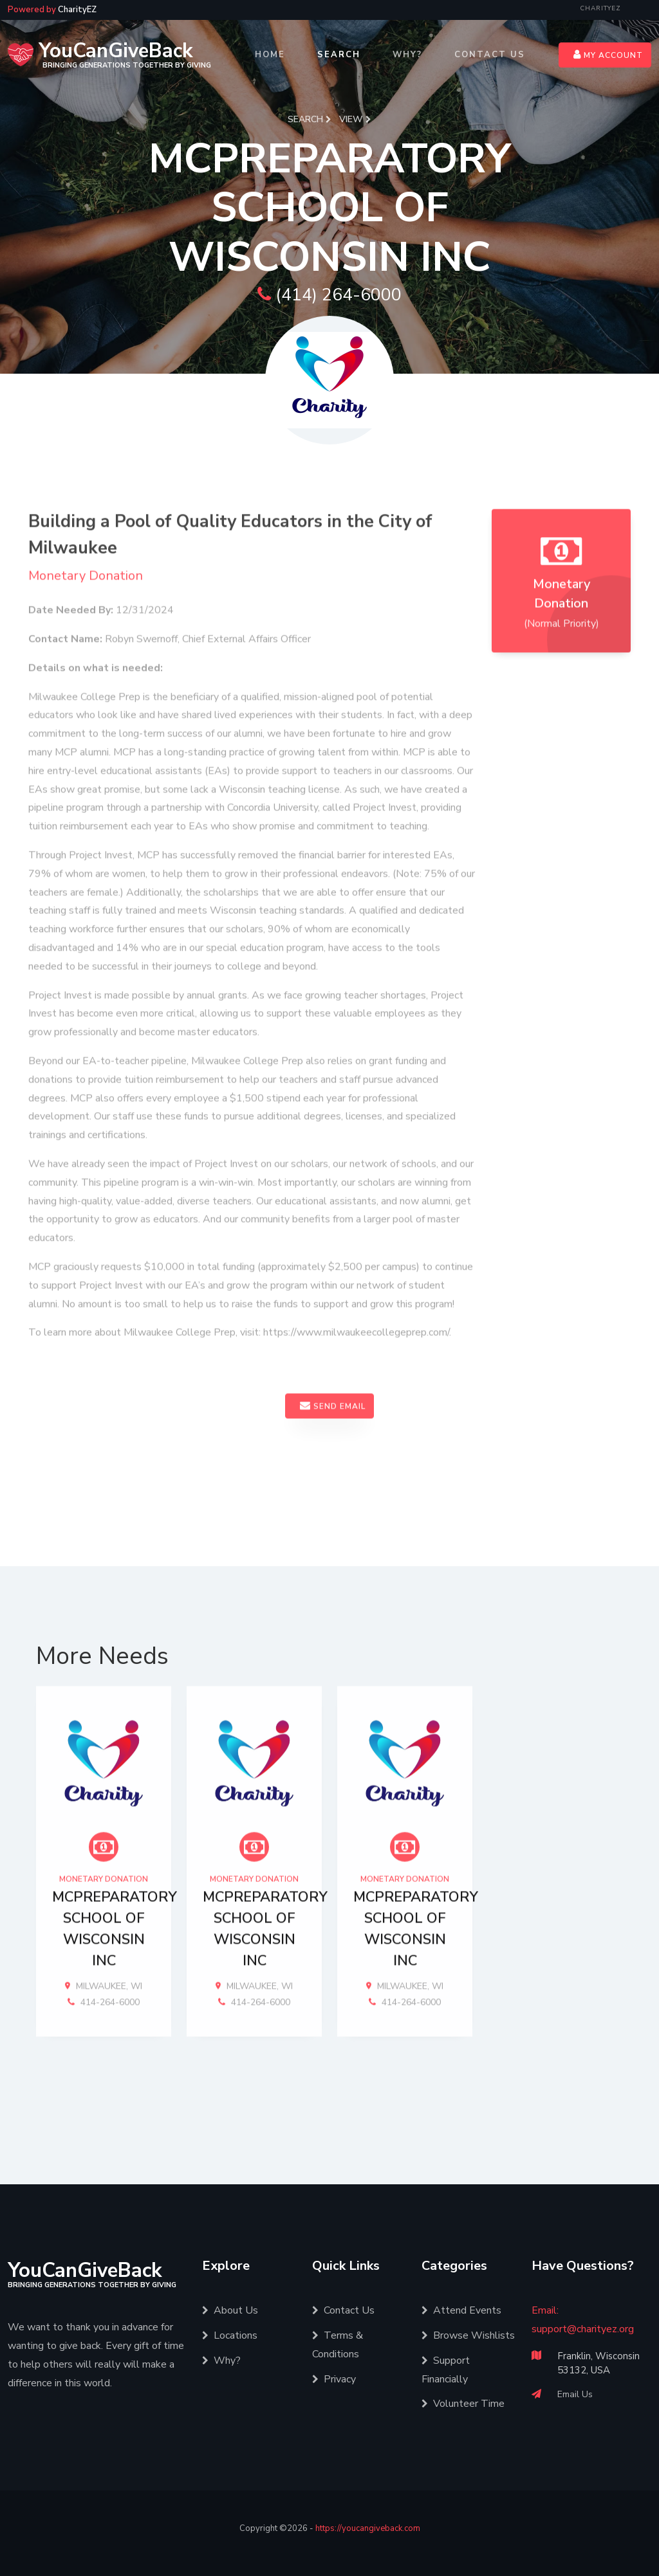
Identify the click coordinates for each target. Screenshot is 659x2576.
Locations (229, 2334)
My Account (608, 54)
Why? (407, 54)
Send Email (333, 1455)
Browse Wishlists (468, 2334)
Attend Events (461, 2309)
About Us (230, 2309)
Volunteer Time (463, 2402)
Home (270, 54)
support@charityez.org (583, 2328)
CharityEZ (600, 8)
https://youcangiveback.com (367, 2527)
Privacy (334, 2377)
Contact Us (489, 54)
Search (338, 54)
